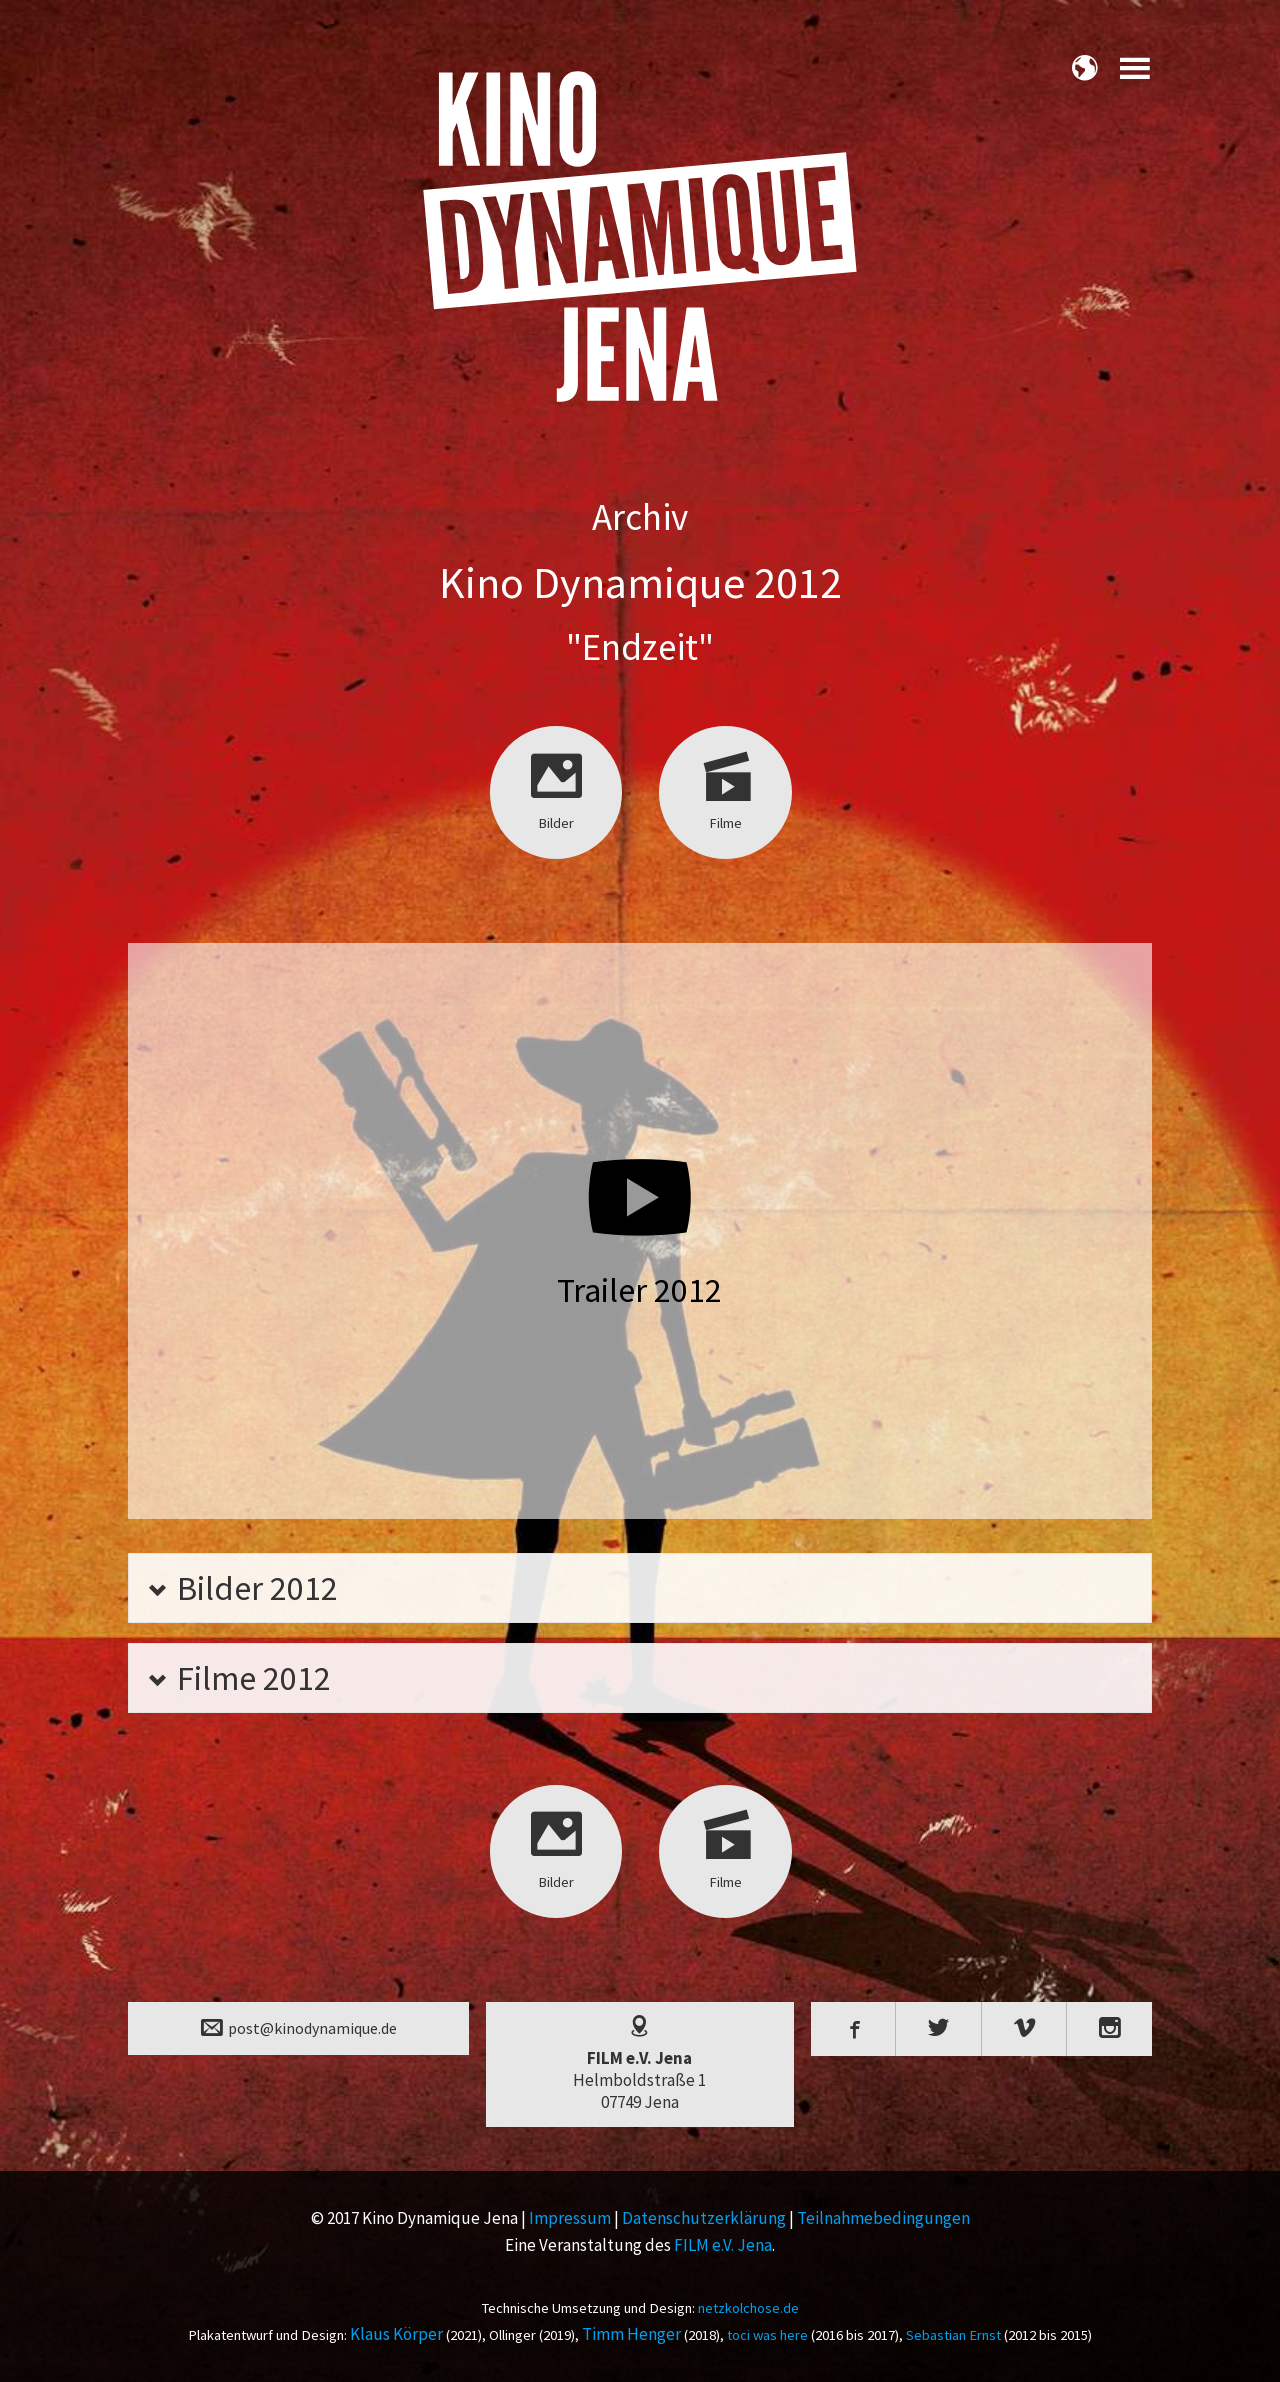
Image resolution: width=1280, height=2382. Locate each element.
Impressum (570, 2218)
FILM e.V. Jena (723, 2245)
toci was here (767, 2335)
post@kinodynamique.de (299, 2027)
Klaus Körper (396, 2334)
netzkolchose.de (748, 2308)
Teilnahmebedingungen (883, 2218)
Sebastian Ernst (953, 2335)
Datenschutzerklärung (704, 2218)
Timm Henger (631, 2334)
